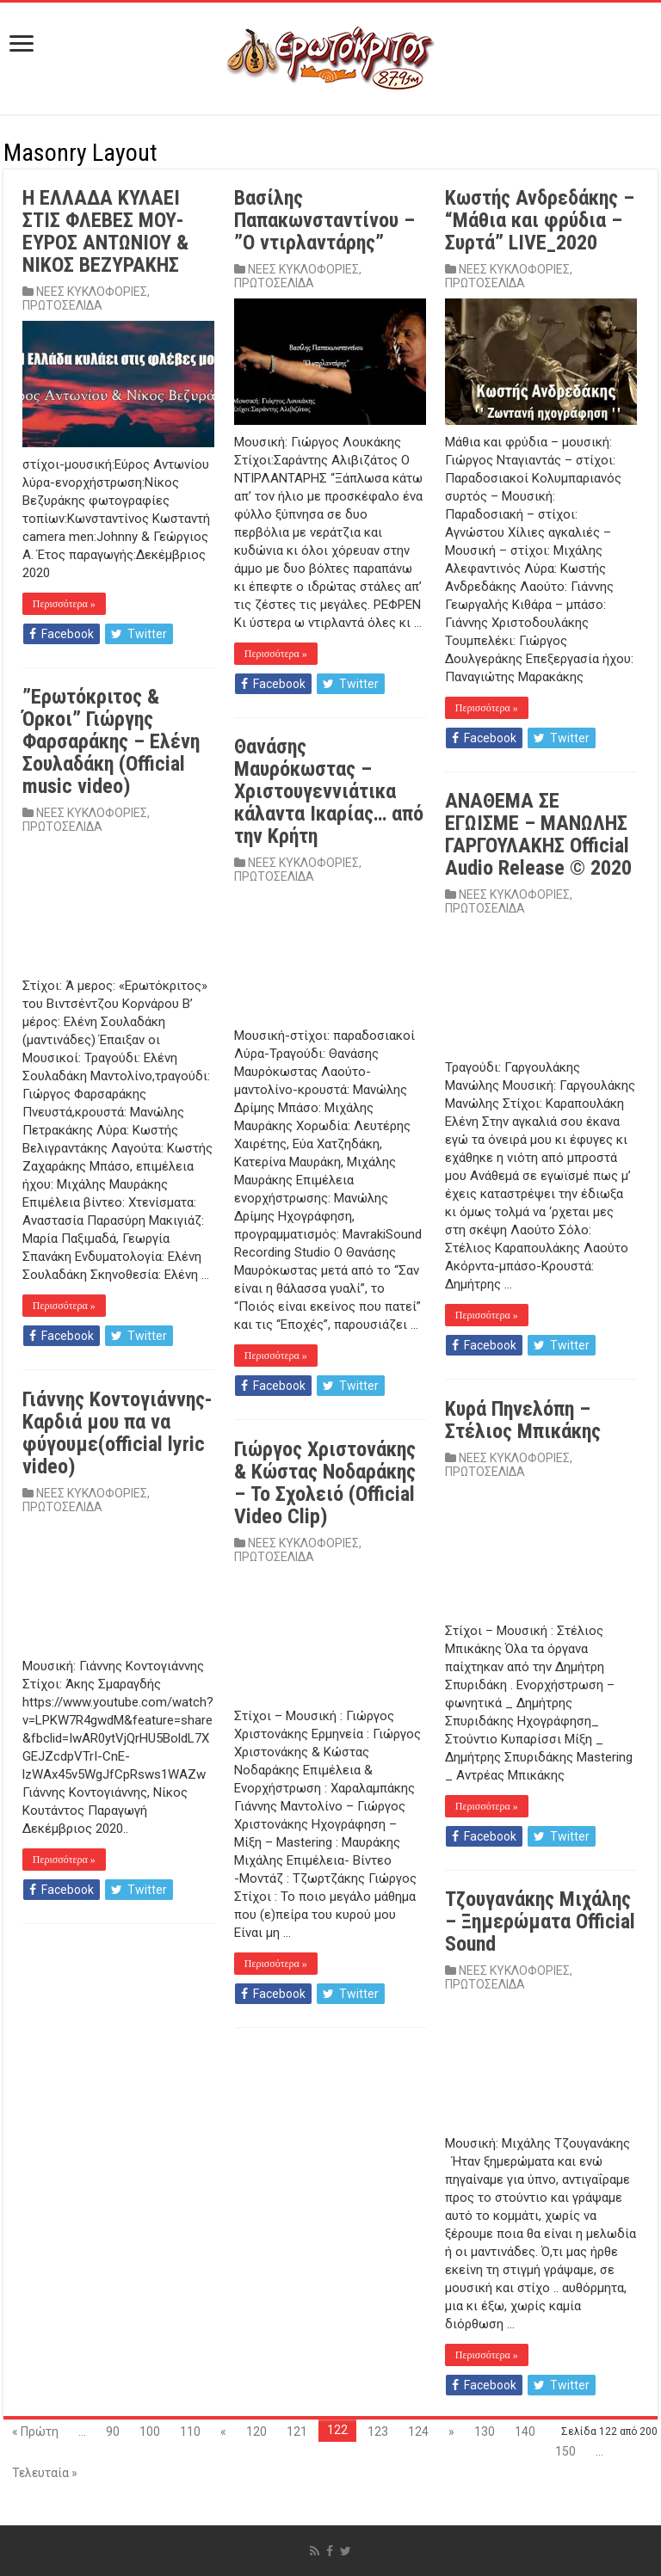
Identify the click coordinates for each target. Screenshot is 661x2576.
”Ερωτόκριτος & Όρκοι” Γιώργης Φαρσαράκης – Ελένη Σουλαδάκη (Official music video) (111, 741)
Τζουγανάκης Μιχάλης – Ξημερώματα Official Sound (540, 1921)
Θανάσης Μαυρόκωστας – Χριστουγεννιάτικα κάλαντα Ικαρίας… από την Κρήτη (328, 791)
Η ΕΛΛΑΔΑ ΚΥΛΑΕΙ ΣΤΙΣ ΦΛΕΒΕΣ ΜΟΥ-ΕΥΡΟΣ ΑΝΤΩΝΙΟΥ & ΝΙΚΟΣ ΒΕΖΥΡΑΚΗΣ (105, 231)
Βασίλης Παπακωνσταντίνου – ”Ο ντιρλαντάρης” (324, 220)
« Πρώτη (35, 2431)
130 (484, 2431)
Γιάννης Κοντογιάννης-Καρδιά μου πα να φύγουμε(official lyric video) (117, 1433)
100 (149, 2431)
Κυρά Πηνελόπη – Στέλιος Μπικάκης (523, 1420)
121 (297, 2431)
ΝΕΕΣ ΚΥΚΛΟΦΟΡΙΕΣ (91, 291)
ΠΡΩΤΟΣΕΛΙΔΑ (62, 305)
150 (565, 2451)
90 (113, 2431)
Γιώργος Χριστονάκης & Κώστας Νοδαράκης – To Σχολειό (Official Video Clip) (325, 1482)
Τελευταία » (44, 2473)
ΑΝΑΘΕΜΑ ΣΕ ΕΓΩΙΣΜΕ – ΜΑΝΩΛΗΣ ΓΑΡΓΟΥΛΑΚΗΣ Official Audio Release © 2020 (538, 834)
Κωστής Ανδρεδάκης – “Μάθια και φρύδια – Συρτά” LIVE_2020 (539, 220)
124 (418, 2431)
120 (256, 2431)
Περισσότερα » (64, 604)
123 (378, 2431)
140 (525, 2431)
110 (190, 2431)
